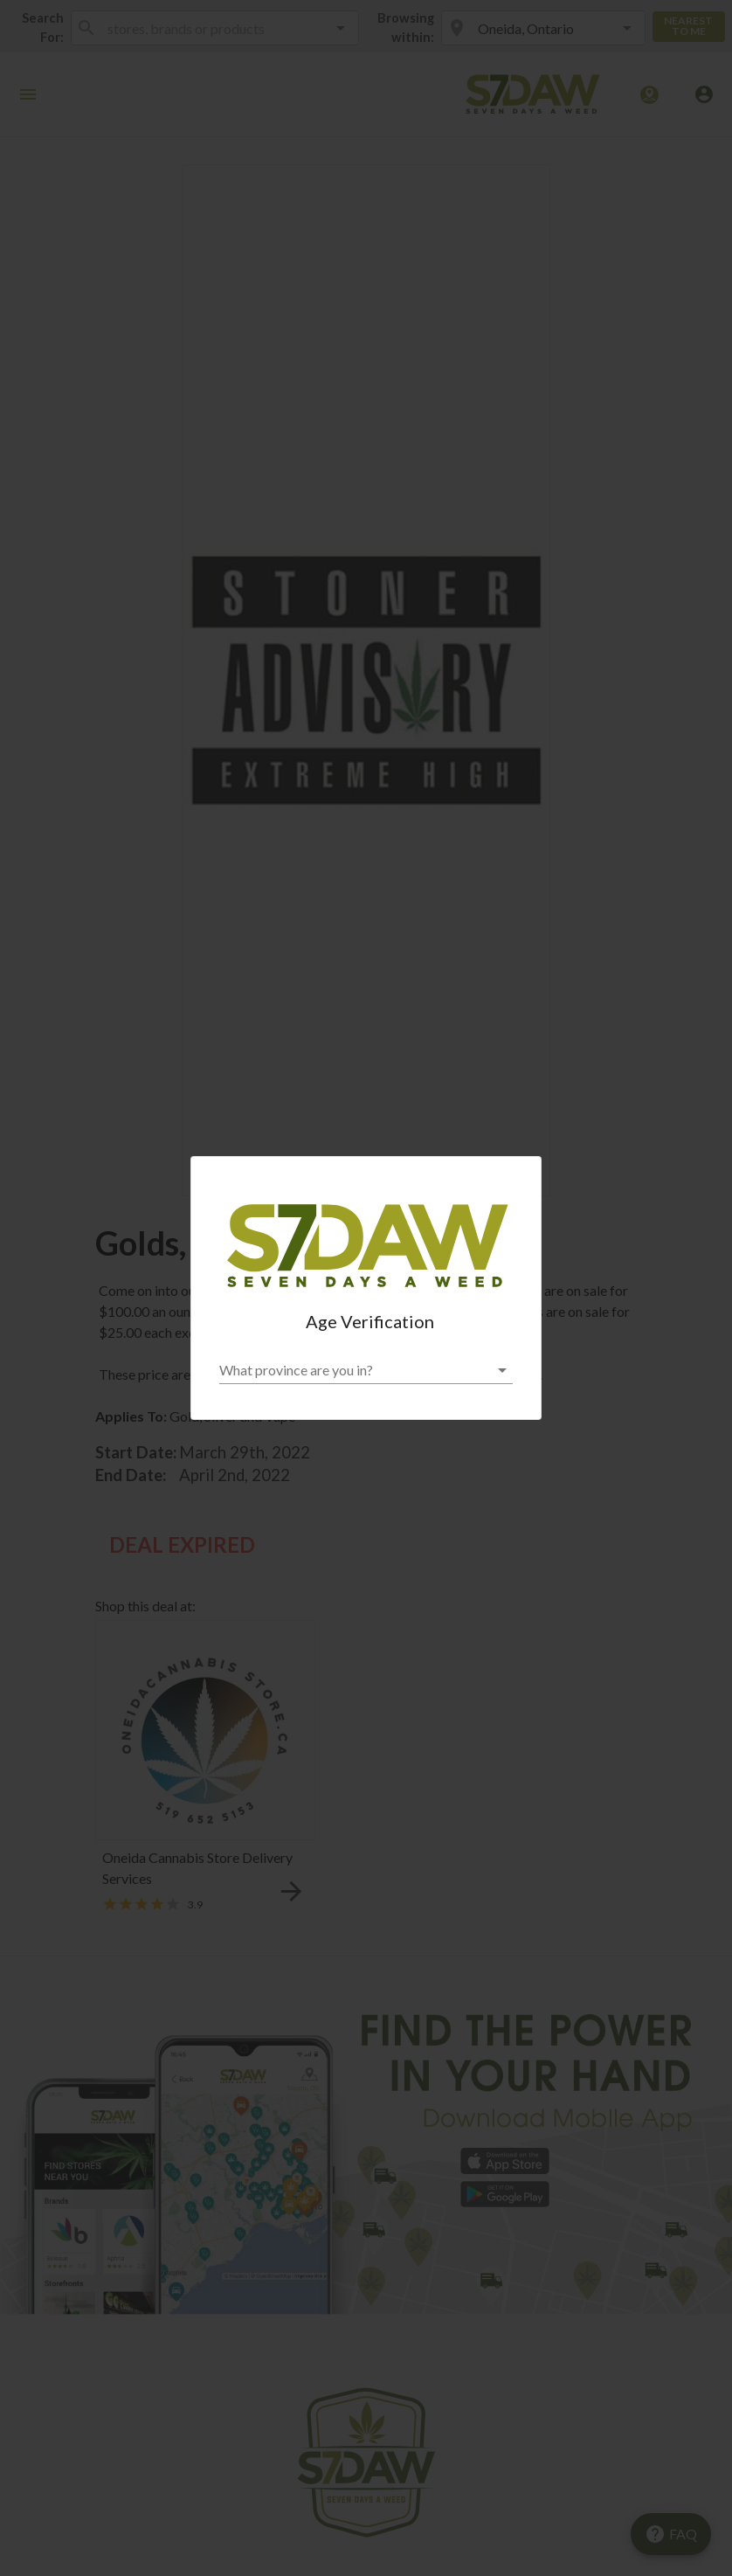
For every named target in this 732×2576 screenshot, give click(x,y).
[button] (366, 1370)
